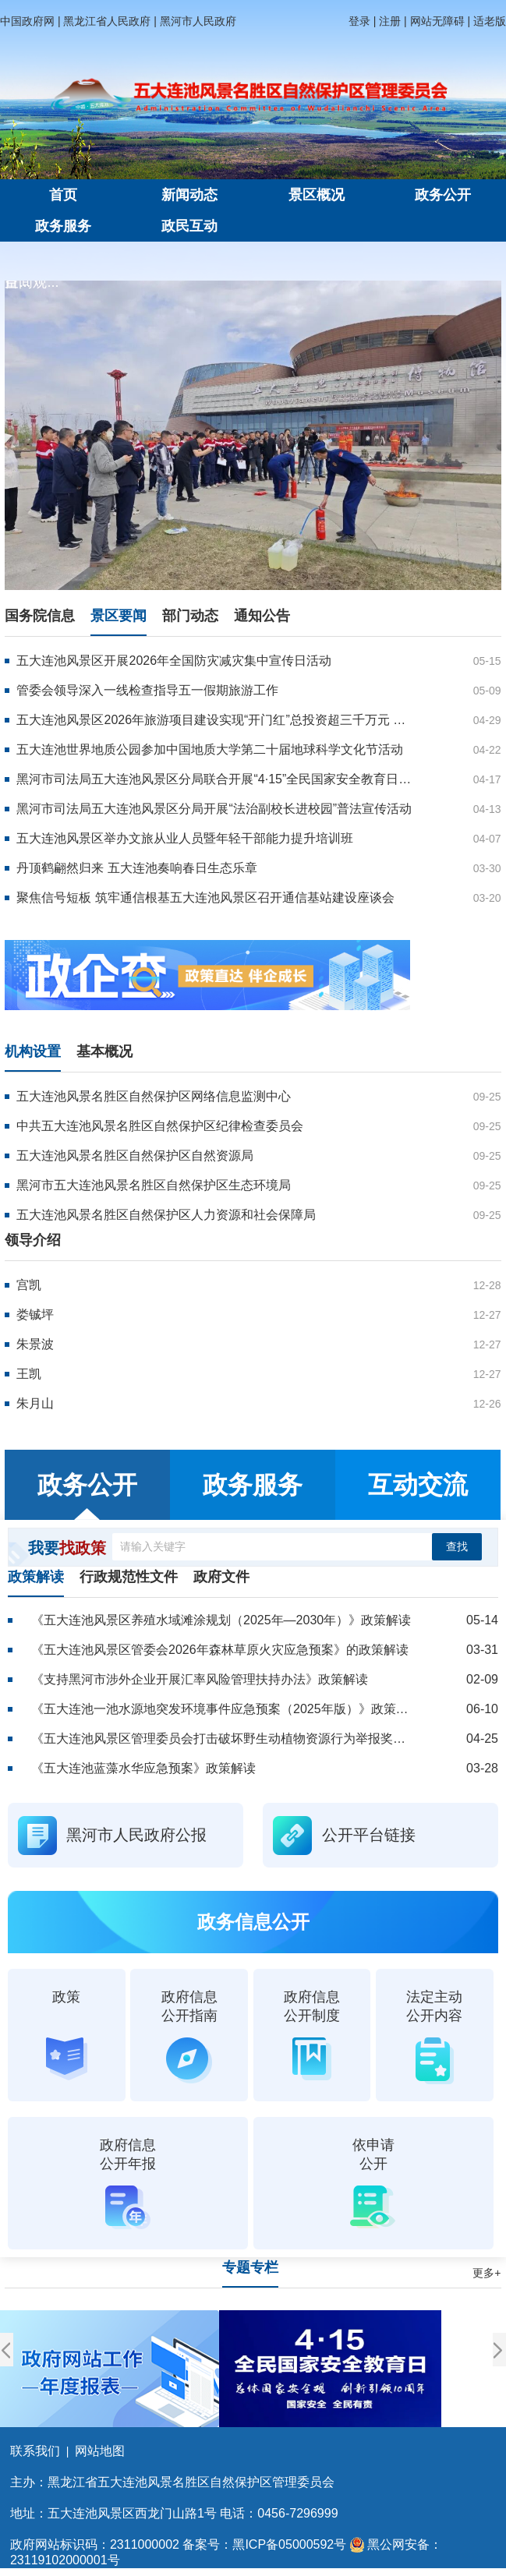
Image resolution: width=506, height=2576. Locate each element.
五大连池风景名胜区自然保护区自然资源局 (134, 1155)
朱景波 (35, 1344)
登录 (359, 21)
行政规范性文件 (129, 1577)
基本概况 (104, 1051)
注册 (390, 21)
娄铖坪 (35, 1314)
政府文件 (221, 1577)
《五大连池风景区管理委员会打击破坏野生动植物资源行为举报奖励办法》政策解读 (221, 1738)
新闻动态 (189, 195)
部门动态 (190, 616)
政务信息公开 (253, 1921)
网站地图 (100, 2451)
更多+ (486, 2273)
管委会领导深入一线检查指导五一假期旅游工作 (147, 690)
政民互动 (189, 226)
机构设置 (33, 1051)
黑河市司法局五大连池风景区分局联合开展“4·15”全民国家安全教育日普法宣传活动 (214, 779)
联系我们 (35, 2451)
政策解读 (36, 1577)
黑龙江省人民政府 (106, 21)
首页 (63, 195)
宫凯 (28, 1285)
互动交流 (418, 1485)
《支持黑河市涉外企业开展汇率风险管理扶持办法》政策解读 (199, 1679)
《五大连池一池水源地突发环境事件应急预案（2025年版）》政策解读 (221, 1709)
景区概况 (316, 195)
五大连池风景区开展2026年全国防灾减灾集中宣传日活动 (173, 660)
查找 (457, 1546)
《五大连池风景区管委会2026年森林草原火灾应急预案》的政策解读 (220, 1649)
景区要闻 (118, 616)
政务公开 (443, 195)
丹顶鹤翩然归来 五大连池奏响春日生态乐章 (136, 868)
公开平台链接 (369, 1834)
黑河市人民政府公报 (136, 1834)
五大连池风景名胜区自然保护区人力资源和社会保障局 (166, 1214)
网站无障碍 (437, 21)
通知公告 (262, 616)
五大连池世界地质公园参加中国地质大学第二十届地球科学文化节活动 (209, 749)
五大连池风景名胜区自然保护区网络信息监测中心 (153, 1096)
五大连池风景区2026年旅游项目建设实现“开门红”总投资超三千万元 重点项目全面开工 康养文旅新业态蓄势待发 (214, 719)
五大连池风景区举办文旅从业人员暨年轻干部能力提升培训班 (184, 838)
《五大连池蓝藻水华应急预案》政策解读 (143, 1768)
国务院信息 (40, 616)
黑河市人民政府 (198, 21)
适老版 (489, 21)
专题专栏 (250, 2267)
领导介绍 (33, 1240)
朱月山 (35, 1403)
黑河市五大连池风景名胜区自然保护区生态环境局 (153, 1185)
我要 (67, 1548)
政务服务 (63, 226)
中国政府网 (27, 21)
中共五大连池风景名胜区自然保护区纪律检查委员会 (159, 1126)
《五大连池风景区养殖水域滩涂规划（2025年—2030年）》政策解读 (221, 1620)
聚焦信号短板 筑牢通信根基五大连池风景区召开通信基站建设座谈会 (205, 897)
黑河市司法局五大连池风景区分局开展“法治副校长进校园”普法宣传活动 (214, 808)
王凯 (28, 1373)
